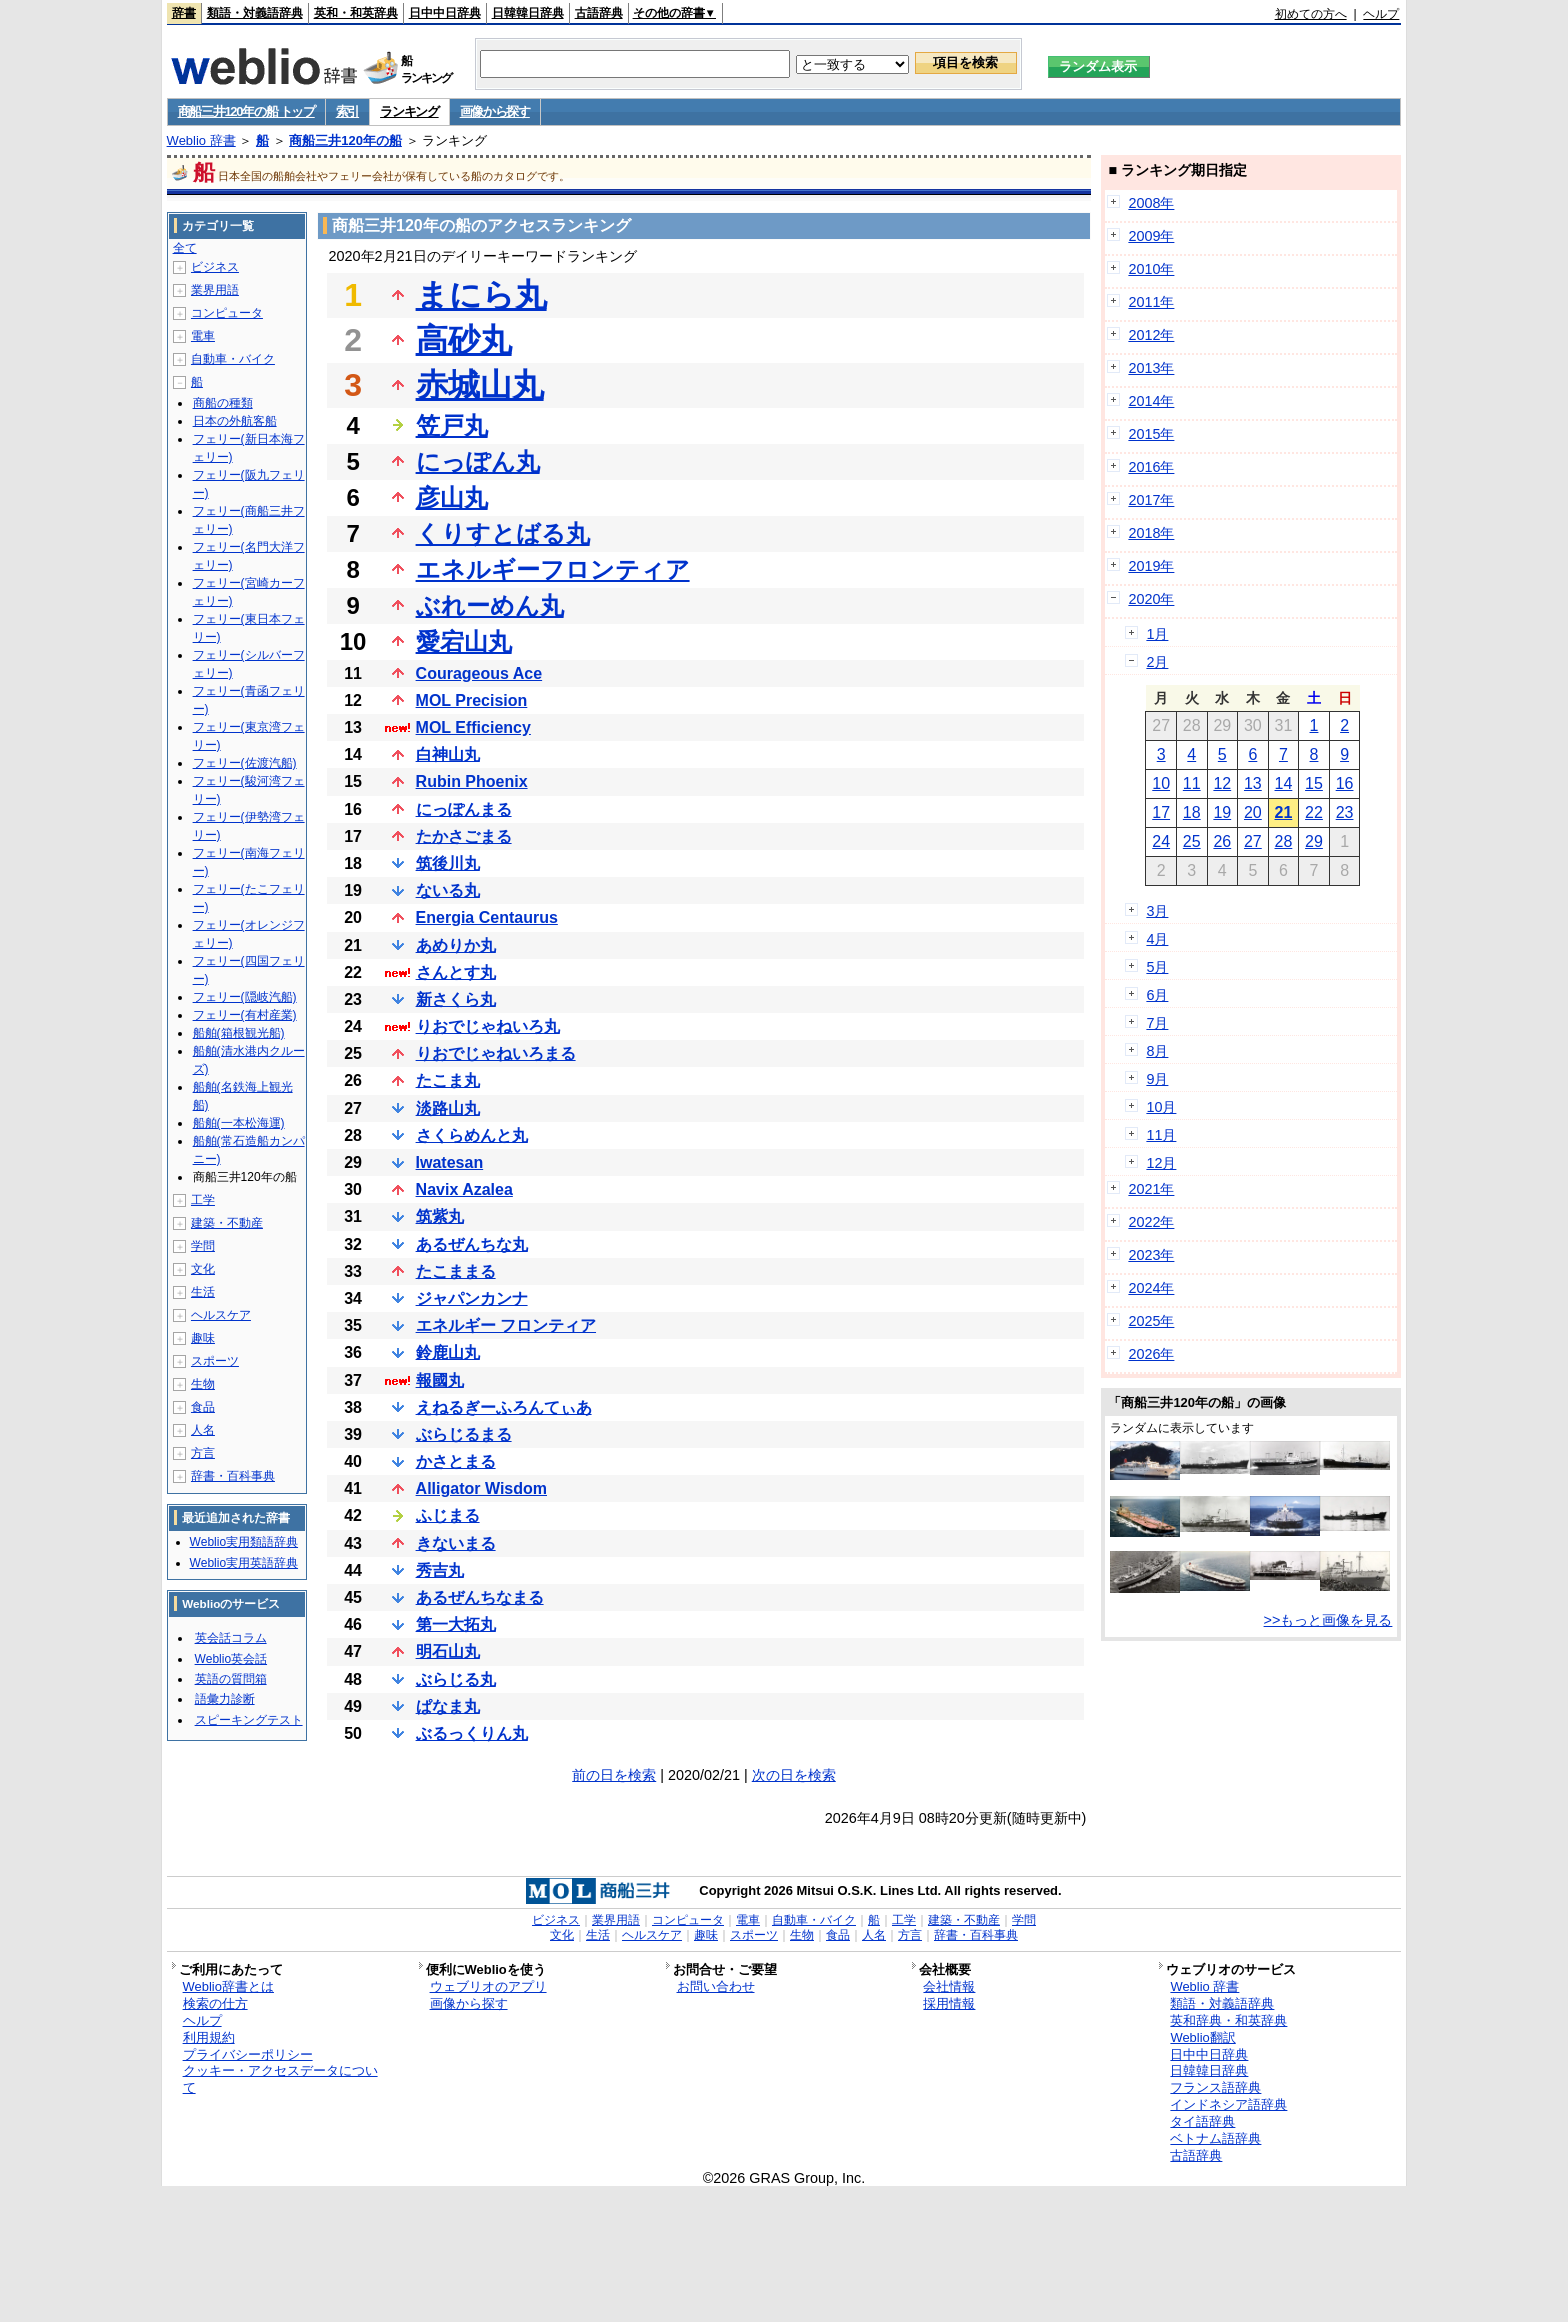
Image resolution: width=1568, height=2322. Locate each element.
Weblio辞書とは (228, 1986)
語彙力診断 (225, 1699)
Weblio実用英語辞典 (244, 1563)
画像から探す (495, 111)
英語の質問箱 (231, 1679)
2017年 (1151, 500)
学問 (203, 1246)
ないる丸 (448, 890)
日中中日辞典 (445, 13)
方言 (203, 1453)
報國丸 (440, 1380)
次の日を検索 (794, 1775)
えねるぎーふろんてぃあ (504, 1407)
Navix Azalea (464, 1189)
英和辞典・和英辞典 (1228, 2020)
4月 (1157, 939)
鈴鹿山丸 (448, 1352)
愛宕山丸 (464, 641)
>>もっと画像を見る (1328, 1620)
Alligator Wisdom (481, 1488)
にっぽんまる (464, 809)
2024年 (1151, 1288)
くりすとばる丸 (503, 533)
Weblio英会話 (231, 1659)
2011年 (1151, 302)
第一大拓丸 (456, 1624)
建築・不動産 (227, 1223)
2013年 (1151, 368)
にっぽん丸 (478, 461)
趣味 (203, 1338)
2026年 (1151, 1354)
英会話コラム (231, 1638)
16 (1345, 783)
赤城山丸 (480, 385)
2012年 (1151, 335)
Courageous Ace (479, 673)
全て (185, 248)
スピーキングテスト (249, 1720)
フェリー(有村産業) (245, 1015)
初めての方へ (1311, 14)
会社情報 (949, 1986)
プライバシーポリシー (248, 2054)
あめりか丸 (456, 945)
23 (1345, 812)
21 (1284, 812)
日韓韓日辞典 (528, 13)
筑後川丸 (448, 863)
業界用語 (215, 290)
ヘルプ (1381, 14)
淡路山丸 (448, 1108)
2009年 (1151, 236)
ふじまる (448, 1515)
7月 (1157, 1023)
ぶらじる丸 (456, 1679)
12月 (1161, 1163)
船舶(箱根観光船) (239, 1033)
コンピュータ (227, 313)
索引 (347, 111)
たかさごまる (464, 836)
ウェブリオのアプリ (488, 1986)
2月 (1157, 662)
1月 (1157, 634)
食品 (203, 1407)
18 (1192, 812)
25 (1192, 841)
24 (1161, 841)
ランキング (409, 111)
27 (1253, 841)
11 (1192, 783)
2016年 (1151, 467)
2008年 (1151, 203)
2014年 (1151, 401)
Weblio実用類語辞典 (244, 1542)
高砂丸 (464, 340)
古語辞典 (599, 13)
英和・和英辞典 (356, 13)
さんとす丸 (456, 972)
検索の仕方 (215, 2003)
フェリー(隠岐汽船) (245, 997)
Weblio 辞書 (201, 140)
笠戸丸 (452, 425)
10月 (1161, 1107)
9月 (1157, 1079)
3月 (1157, 911)
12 (1222, 783)
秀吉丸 (440, 1570)
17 (1161, 812)
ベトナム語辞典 (1215, 2138)
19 (1222, 812)
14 (1284, 783)
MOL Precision (472, 700)
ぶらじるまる (464, 1434)
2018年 (1151, 533)
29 (1314, 841)
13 (1253, 783)
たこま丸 (448, 1080)
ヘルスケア (221, 1315)
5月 (1157, 967)
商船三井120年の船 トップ (246, 111)
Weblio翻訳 (1202, 2037)
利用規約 (209, 2037)
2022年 (1151, 1222)
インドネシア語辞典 (1228, 2104)
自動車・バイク (233, 359)
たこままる (456, 1271)
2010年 (1151, 269)
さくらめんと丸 (472, 1135)
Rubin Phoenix (472, 781)
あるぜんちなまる (480, 1597)
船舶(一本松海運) (239, 1123)
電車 (203, 336)
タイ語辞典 (1202, 2121)
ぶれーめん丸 (490, 605)
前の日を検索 (614, 1775)
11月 (1161, 1135)
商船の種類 (223, 403)
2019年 (1151, 566)
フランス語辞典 (1215, 2087)
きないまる (456, 1543)
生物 (203, 1384)
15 (1314, 783)
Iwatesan (450, 1162)
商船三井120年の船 (345, 140)
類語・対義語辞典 (255, 13)
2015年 (1151, 434)
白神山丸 (448, 754)
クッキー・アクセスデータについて (280, 2079)
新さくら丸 (456, 999)
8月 (1157, 1051)
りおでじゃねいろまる (496, 1053)
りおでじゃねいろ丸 (488, 1026)
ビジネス (215, 267)
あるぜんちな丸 (472, 1244)
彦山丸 (452, 497)
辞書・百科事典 (233, 1476)
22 (1314, 812)
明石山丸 (448, 1651)
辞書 (184, 13)
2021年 (1151, 1189)
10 (1161, 783)
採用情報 (949, 2003)
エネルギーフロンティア (553, 569)
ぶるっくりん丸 (472, 1733)
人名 (203, 1430)
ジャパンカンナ (472, 1298)
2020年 (1151, 599)
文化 (203, 1269)
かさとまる (456, 1461)
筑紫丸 (440, 1216)
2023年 (1151, 1255)
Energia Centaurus (487, 917)
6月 (1157, 995)
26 (1222, 841)
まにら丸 (481, 295)
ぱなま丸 (448, 1706)
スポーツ (215, 1361)
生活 (203, 1292)
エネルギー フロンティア (506, 1325)
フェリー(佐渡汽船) (245, 763)
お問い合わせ (716, 1986)
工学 (203, 1200)
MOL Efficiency (473, 727)
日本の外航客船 (235, 421)
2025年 (1151, 1321)
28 (1284, 841)
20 (1253, 812)
